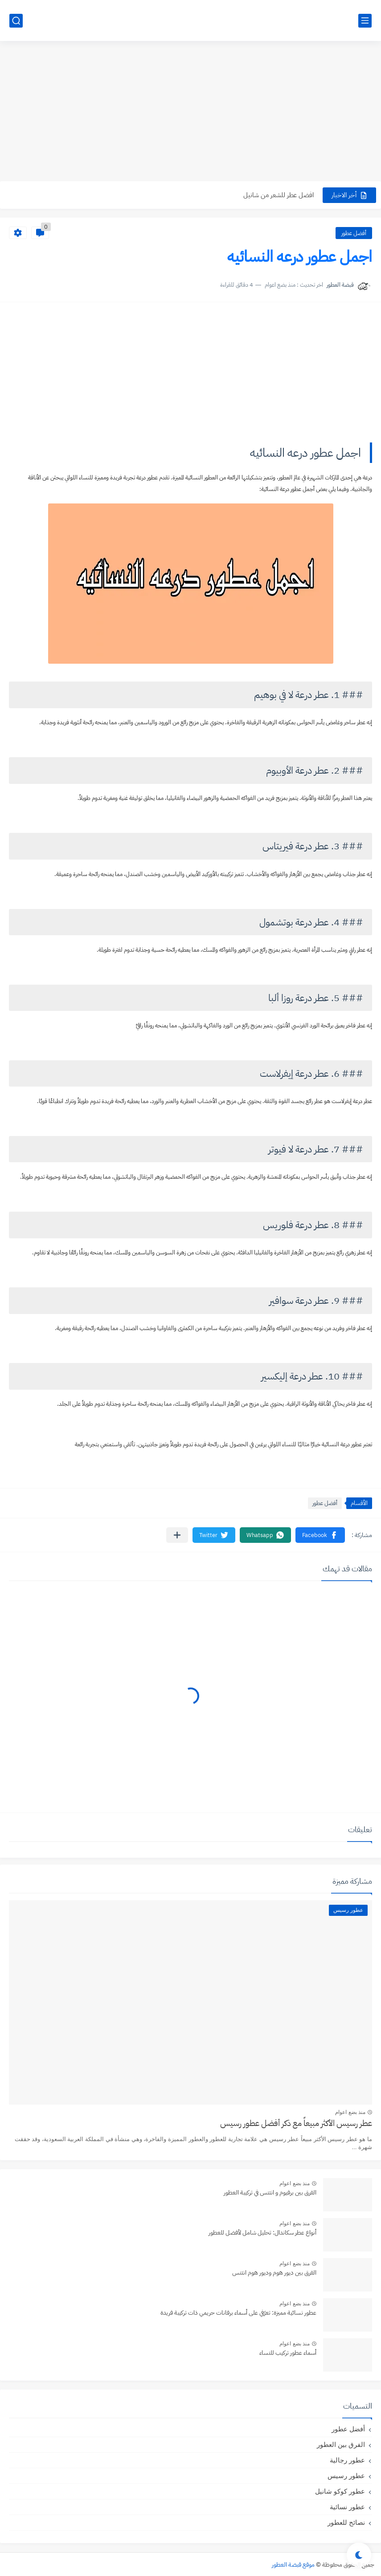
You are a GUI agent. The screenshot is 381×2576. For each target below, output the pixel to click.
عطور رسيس (346, 2475)
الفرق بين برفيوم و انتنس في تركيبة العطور (270, 2192)
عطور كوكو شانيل (340, 2491)
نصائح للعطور (346, 2522)
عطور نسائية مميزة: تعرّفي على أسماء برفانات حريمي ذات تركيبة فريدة (238, 2312)
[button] (320, 1535)
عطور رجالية (347, 2460)
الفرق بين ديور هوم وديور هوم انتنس (274, 2272)
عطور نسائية (347, 2507)
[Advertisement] (190, 112)
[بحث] (16, 21)
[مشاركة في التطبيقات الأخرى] (177, 1535)
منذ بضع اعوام (350, 2112)
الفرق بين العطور (341, 2444)
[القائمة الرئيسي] (365, 21)
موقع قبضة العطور (293, 2564)
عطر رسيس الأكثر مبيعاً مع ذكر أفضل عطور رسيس (296, 2123)
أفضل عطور (353, 233)
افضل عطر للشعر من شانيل (278, 195)
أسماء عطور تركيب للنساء (287, 2352)
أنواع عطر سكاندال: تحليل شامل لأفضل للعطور (262, 2232)
